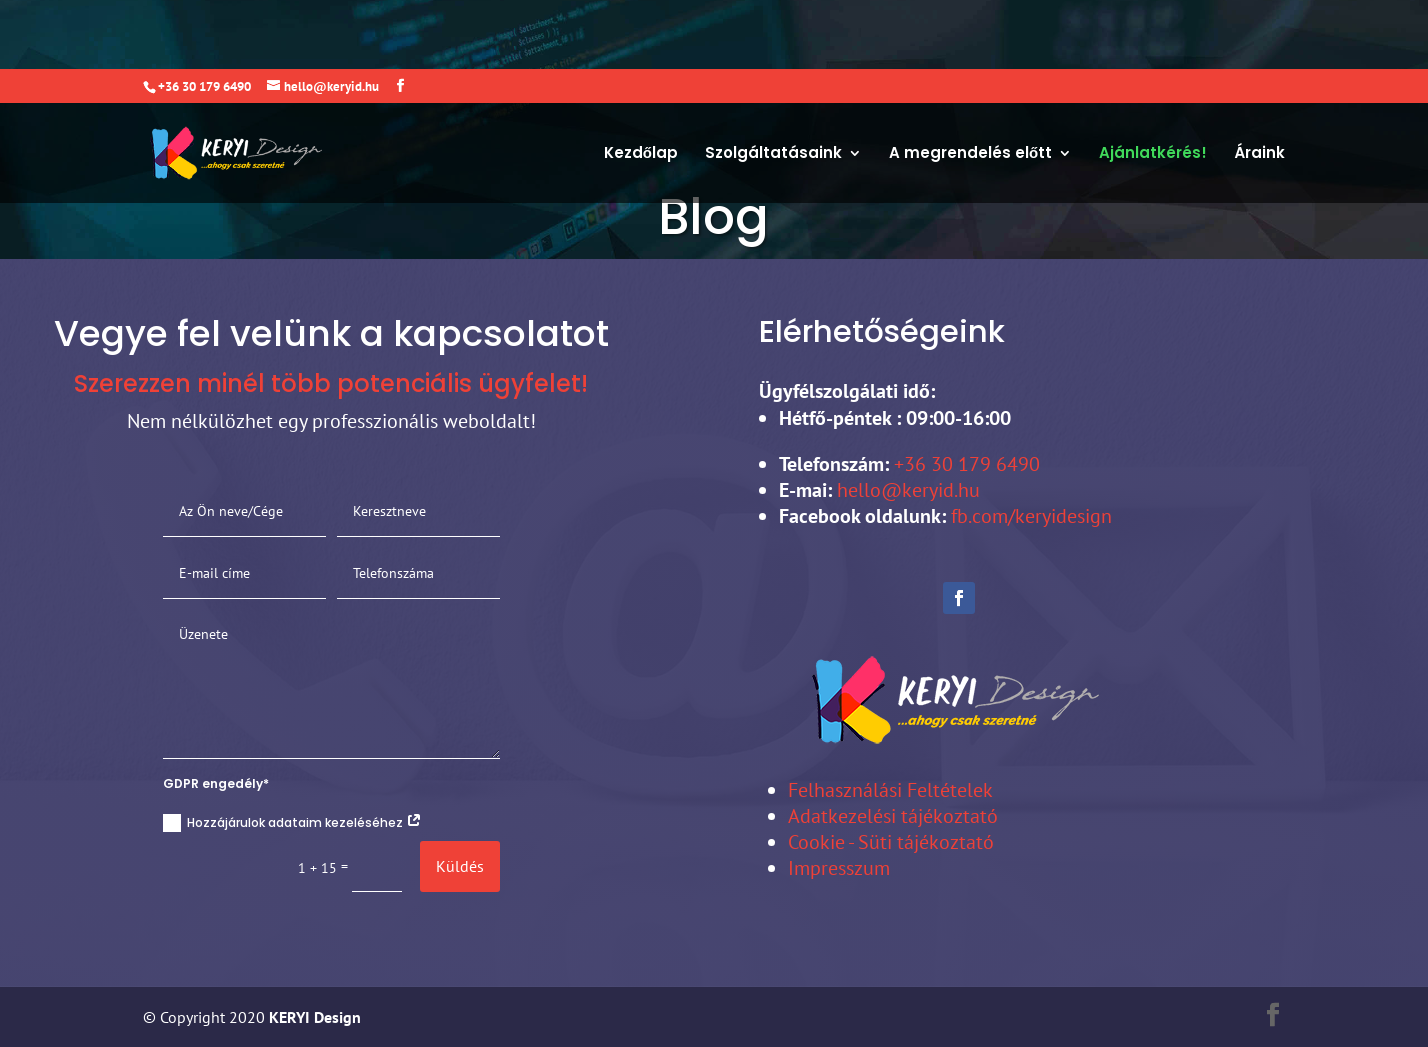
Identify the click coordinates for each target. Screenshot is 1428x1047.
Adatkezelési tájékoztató (893, 816)
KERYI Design (313, 1017)
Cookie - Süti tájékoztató (891, 842)
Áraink (1259, 85)
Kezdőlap (641, 85)
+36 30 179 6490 (964, 464)
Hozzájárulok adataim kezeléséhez (292, 823)
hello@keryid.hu (908, 490)
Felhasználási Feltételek (890, 790)
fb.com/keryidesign (1031, 516)
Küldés (460, 866)
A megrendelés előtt (970, 85)
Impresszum (839, 868)
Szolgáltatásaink (773, 85)
